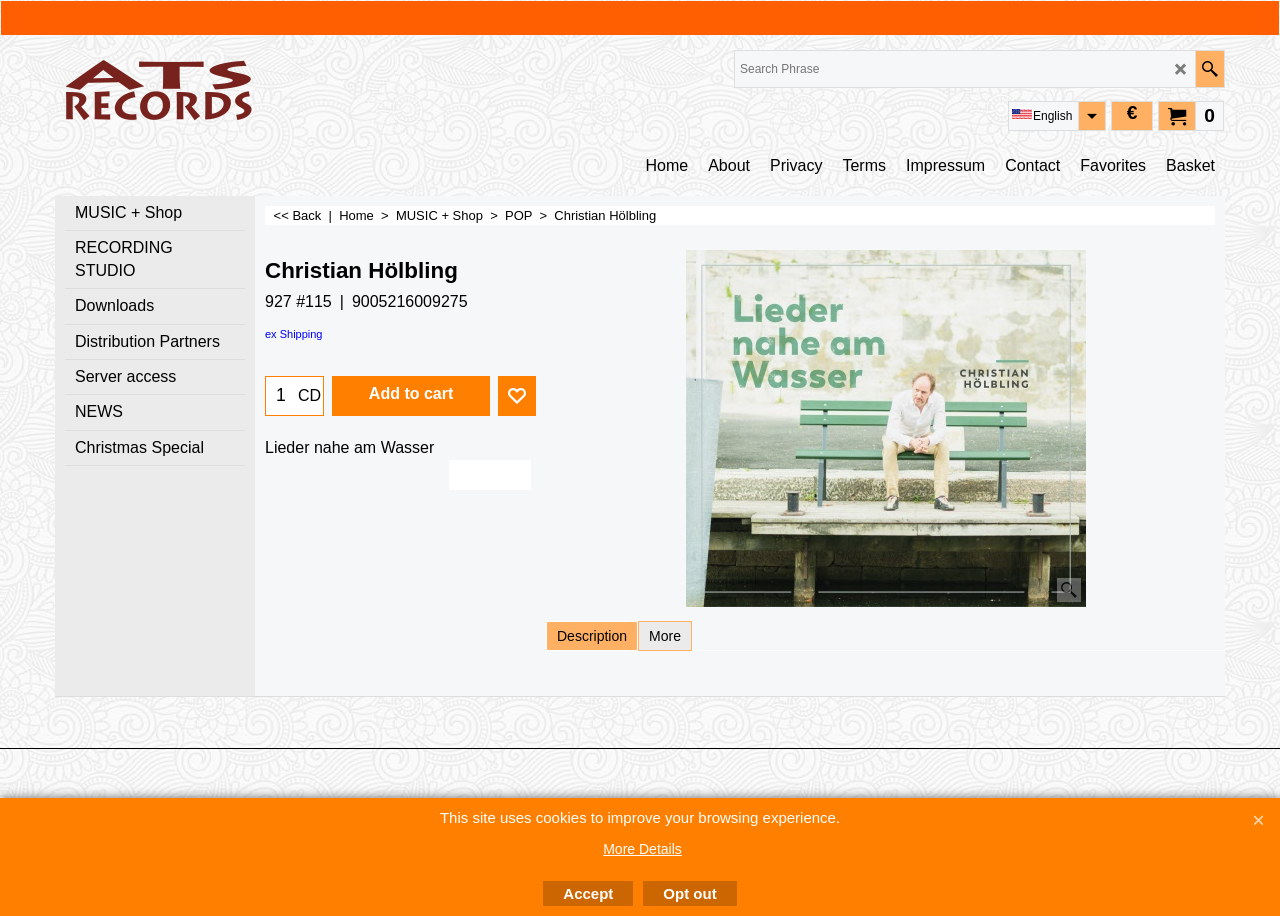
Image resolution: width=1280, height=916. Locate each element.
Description (592, 636)
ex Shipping (294, 334)
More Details (642, 849)
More (665, 636)
